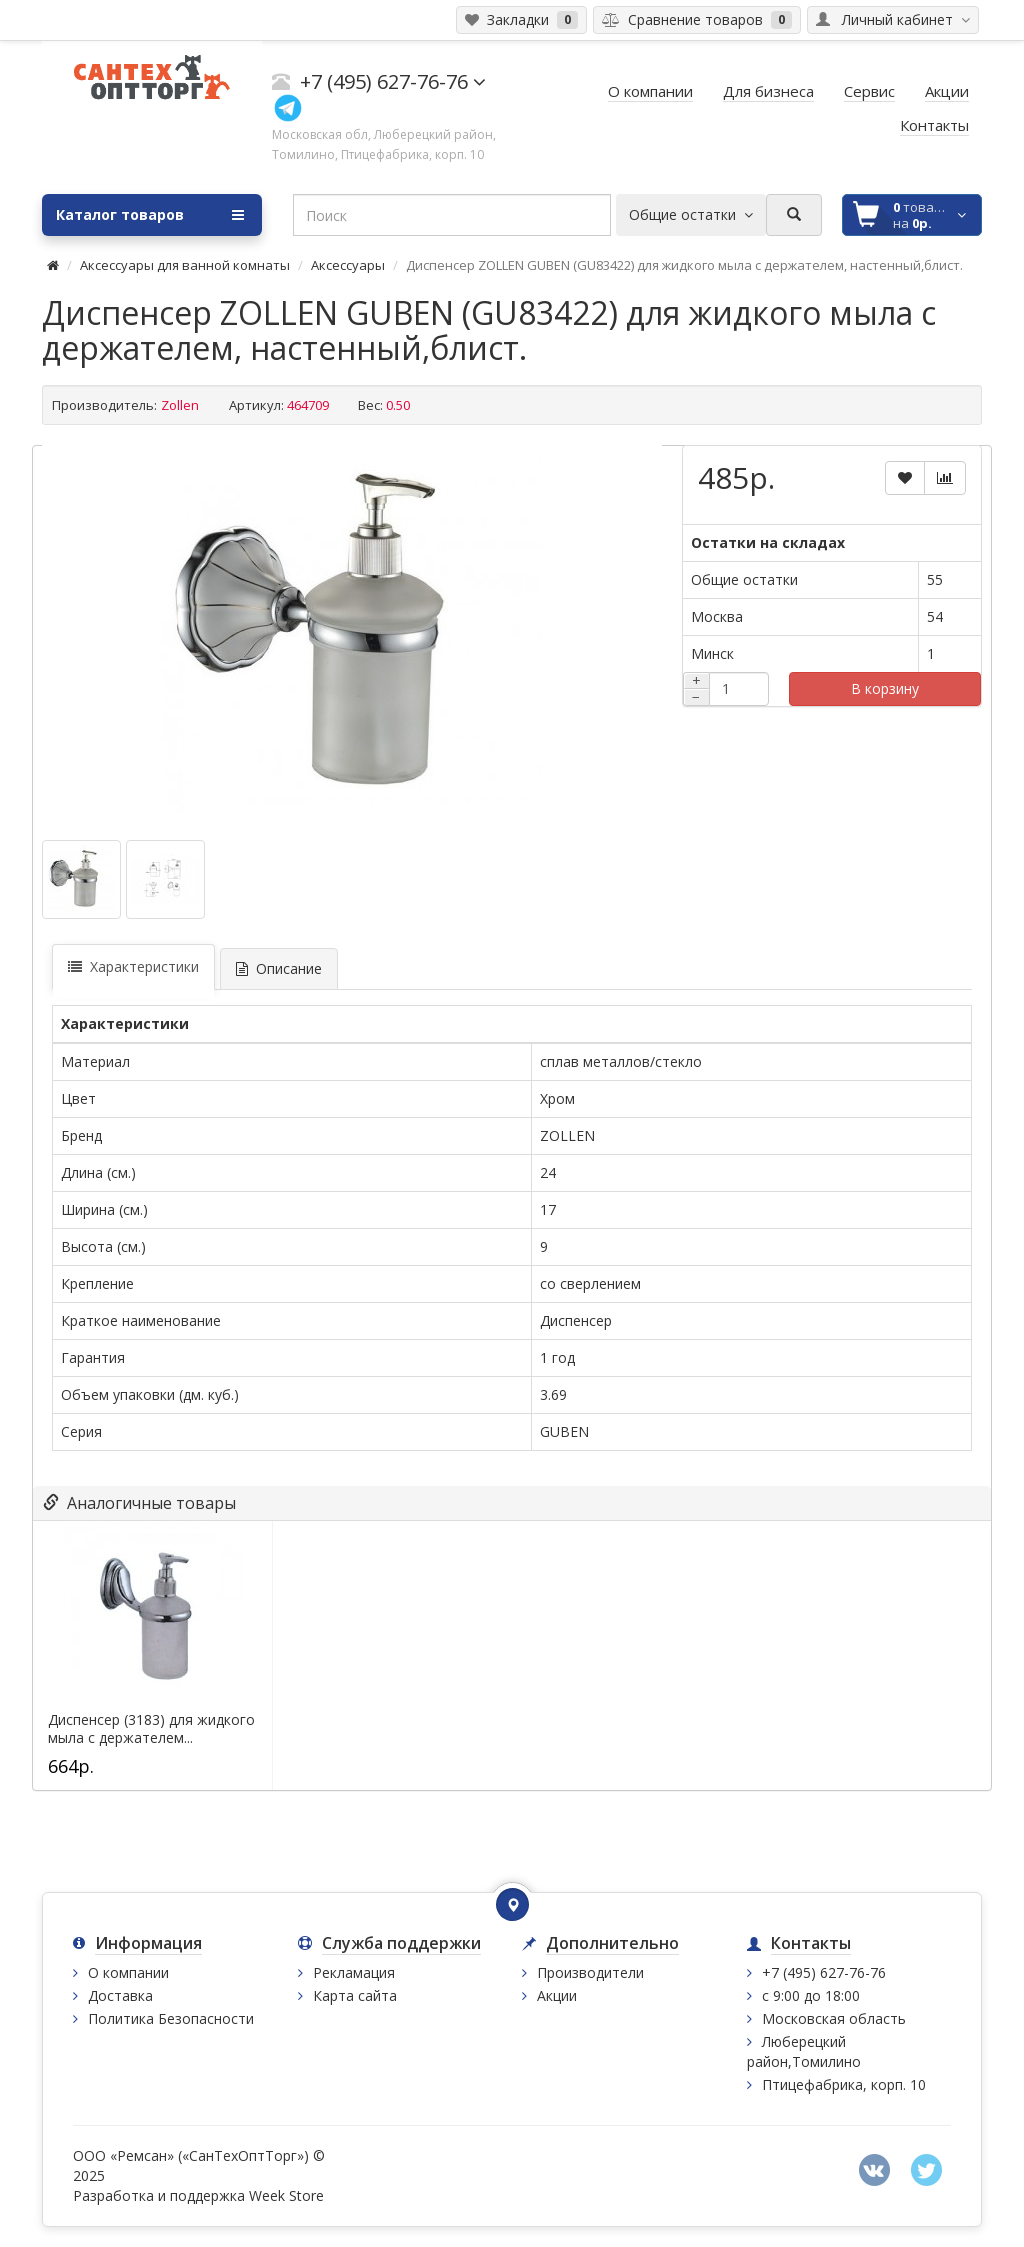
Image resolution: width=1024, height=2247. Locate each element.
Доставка (120, 1995)
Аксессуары (348, 265)
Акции (557, 1995)
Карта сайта (355, 1995)
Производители (590, 1972)
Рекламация (354, 1972)
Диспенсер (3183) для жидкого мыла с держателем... (151, 1729)
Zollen (180, 405)
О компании (128, 1972)
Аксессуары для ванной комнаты (185, 265)
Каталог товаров (150, 215)
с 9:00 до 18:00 (811, 1995)
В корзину (885, 688)
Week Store (286, 2195)
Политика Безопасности (171, 2018)
